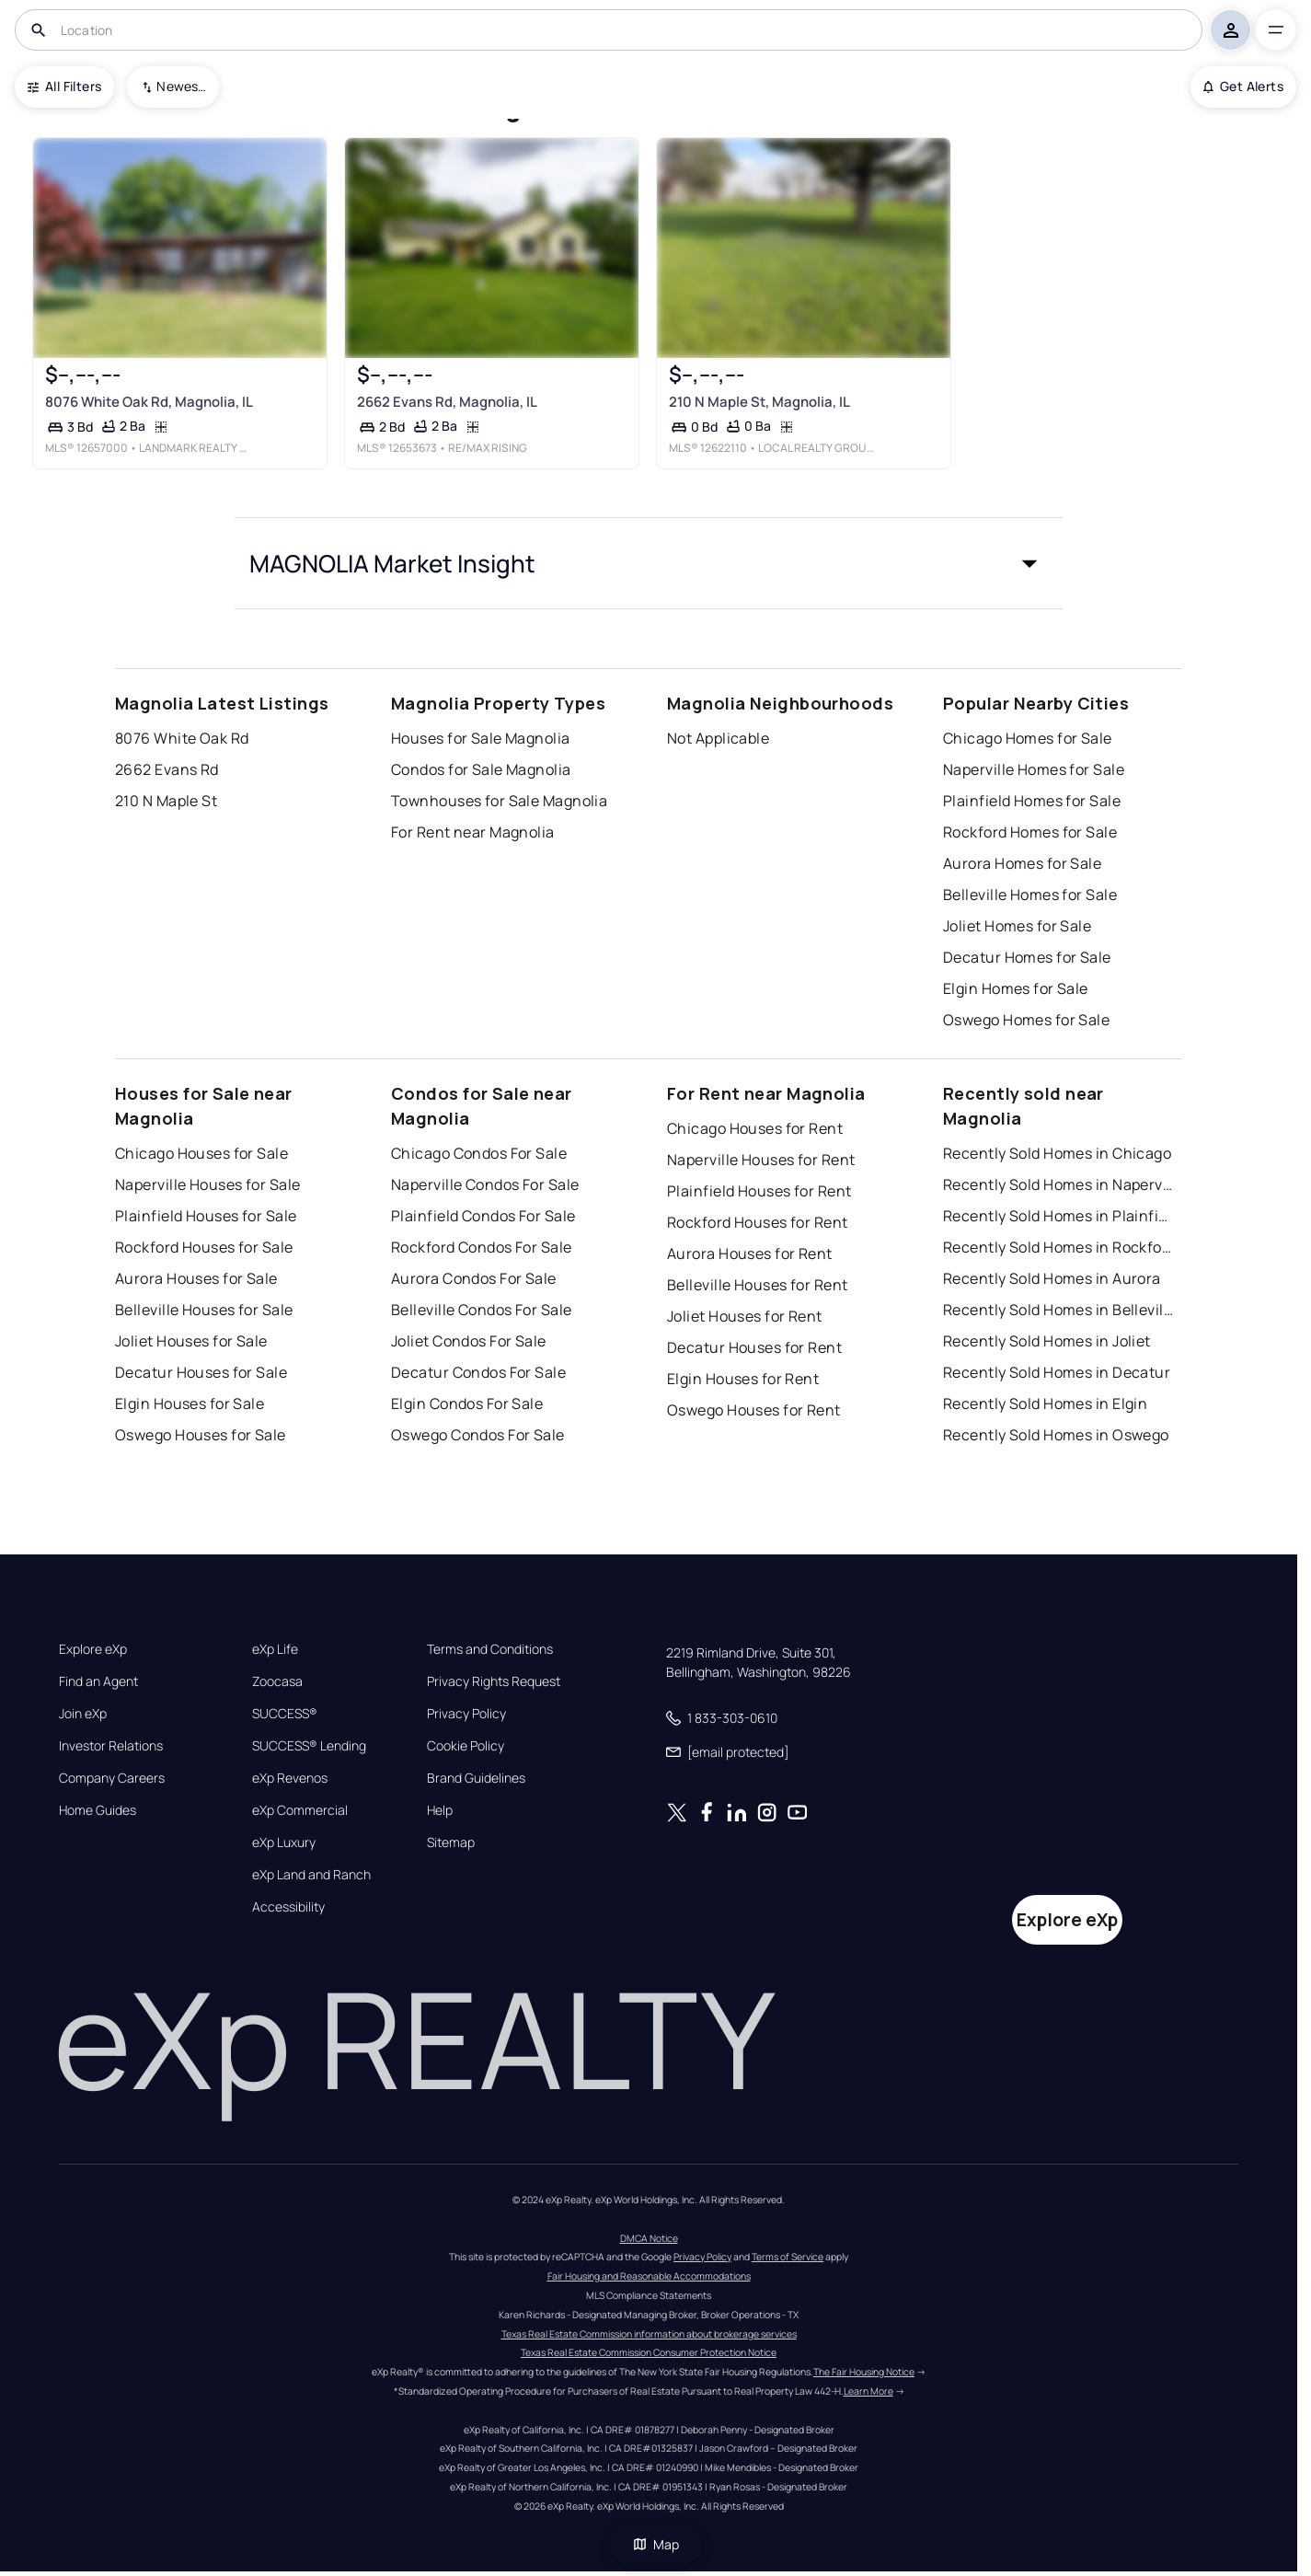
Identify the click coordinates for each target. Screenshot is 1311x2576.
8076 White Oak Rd (181, 738)
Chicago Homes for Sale (1027, 738)
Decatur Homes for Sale (1027, 957)
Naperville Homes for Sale (1033, 769)
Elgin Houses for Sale (189, 1403)
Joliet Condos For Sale (468, 1341)
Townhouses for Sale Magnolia (499, 801)
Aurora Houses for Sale (196, 1278)
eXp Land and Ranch (311, 1874)
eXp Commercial (300, 1810)
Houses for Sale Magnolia (480, 738)
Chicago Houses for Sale (201, 1153)
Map (656, 2544)
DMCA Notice (649, 2238)
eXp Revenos (290, 1778)
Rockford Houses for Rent (757, 1222)
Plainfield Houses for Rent (759, 1191)
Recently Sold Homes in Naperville (1058, 1184)
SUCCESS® (284, 1713)
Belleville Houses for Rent (757, 1285)
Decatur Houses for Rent (754, 1347)
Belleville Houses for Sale (204, 1310)
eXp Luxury (284, 1842)
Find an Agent (98, 1681)
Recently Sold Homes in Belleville (1058, 1310)
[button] (649, 563)
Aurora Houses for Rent (750, 1253)
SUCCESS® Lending (309, 1745)
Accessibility (288, 1906)
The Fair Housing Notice (863, 2371)
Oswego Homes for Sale (1026, 1020)
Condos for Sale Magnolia (481, 769)
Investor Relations (111, 1745)
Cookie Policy (465, 1745)
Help (440, 1810)
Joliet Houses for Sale (191, 1341)
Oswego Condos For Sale (478, 1435)
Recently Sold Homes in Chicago (1057, 1153)
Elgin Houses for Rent (743, 1379)
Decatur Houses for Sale (201, 1372)
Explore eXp (93, 1649)
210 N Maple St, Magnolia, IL (759, 401)
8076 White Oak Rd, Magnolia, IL (149, 401)
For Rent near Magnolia (473, 832)
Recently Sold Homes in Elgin (1045, 1403)
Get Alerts (1243, 86)
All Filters (64, 86)
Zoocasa (277, 1681)
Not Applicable (718, 738)
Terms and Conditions (490, 1649)
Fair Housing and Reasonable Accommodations (649, 2276)
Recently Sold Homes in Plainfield (1058, 1216)
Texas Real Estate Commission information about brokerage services (649, 2334)
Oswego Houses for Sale (200, 1435)
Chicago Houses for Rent (755, 1128)
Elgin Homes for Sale (1015, 988)
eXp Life (275, 1649)
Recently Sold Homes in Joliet (1047, 1341)
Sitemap (451, 1842)
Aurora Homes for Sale (1022, 863)
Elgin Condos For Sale (467, 1403)
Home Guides (97, 1810)
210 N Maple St (166, 801)
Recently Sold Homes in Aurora (1052, 1278)
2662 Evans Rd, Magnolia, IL (447, 401)
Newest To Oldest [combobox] (181, 86)
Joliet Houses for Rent (744, 1316)
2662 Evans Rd (167, 769)
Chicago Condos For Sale (479, 1153)
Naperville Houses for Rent (761, 1159)
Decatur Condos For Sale (478, 1372)
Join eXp (83, 1713)
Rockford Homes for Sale (1030, 832)
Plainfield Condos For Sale (483, 1216)
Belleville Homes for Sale (1030, 894)
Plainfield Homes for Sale (1032, 801)
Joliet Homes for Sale (1017, 926)
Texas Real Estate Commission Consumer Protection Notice (648, 2352)
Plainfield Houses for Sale (205, 1216)
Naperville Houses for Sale (207, 1184)
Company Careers (112, 1778)
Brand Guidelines (476, 1778)
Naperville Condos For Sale (485, 1184)
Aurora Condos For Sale (474, 1278)
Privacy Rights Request (493, 1681)
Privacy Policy (466, 1713)
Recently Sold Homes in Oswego (1056, 1435)
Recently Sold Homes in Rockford (1058, 1247)
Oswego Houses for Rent (754, 1410)
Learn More (868, 2391)
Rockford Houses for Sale (204, 1247)
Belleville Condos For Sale (481, 1310)
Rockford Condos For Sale (481, 1247)
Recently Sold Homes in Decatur (1056, 1372)
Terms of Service (787, 2256)
